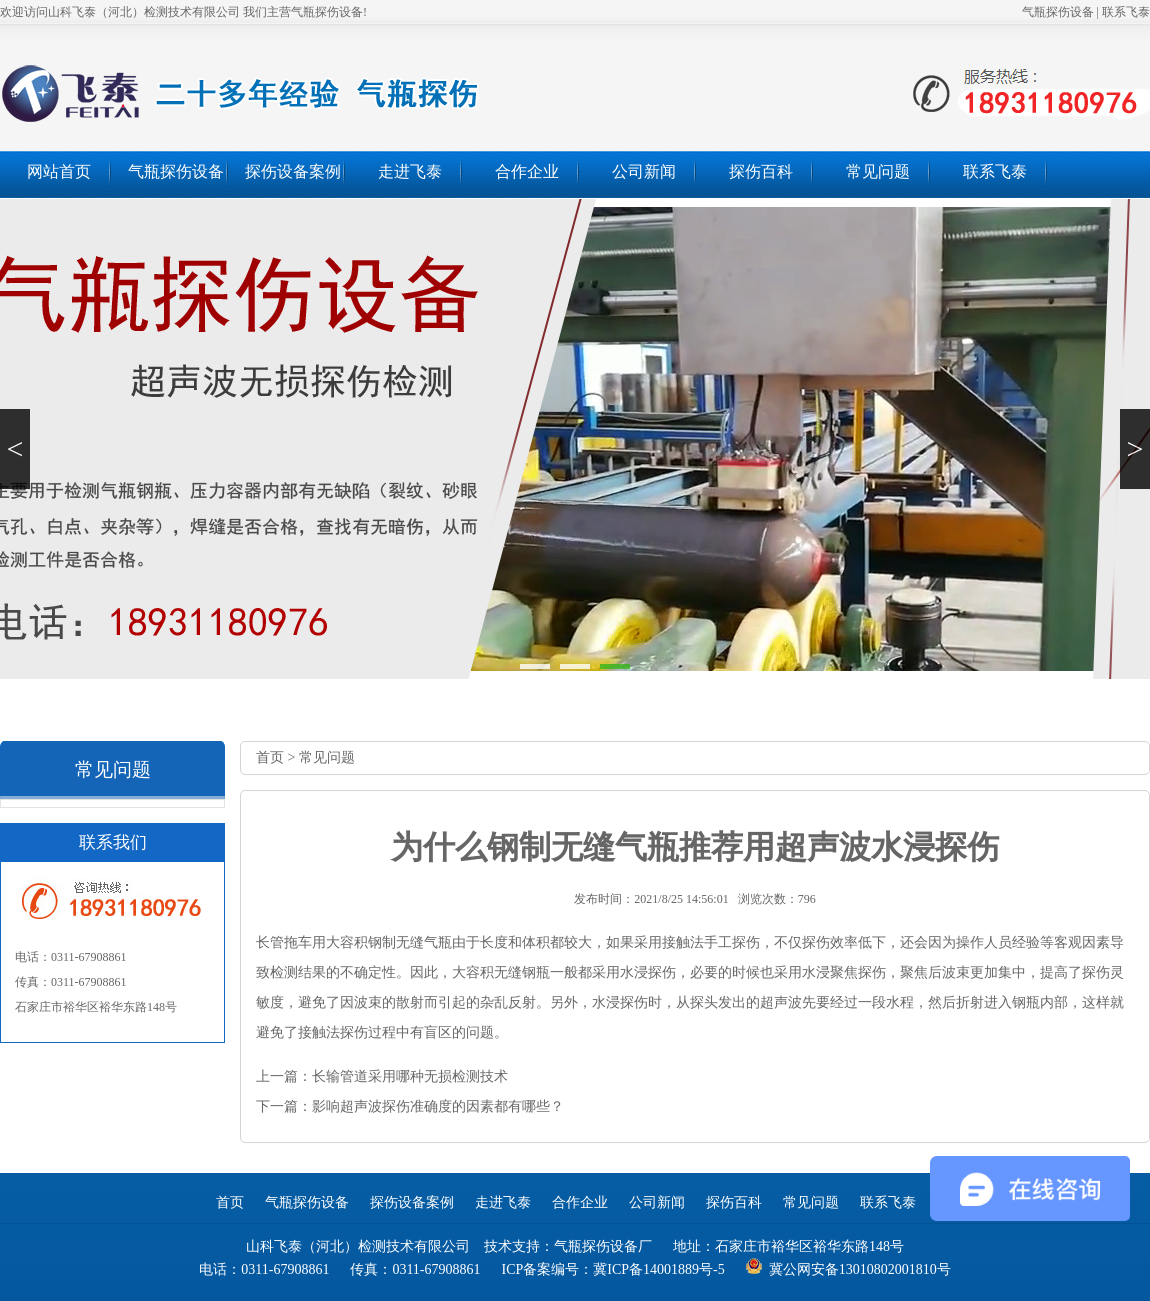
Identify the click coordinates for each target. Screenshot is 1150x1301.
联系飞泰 (1126, 12)
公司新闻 (644, 171)
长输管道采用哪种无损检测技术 (410, 1076)
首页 (270, 757)
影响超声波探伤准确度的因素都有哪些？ (438, 1106)
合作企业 (527, 171)
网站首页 (59, 171)
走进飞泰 (410, 171)
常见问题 (878, 171)
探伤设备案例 (293, 171)
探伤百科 (761, 171)
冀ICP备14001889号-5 (658, 1269)
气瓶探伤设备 (1058, 12)
